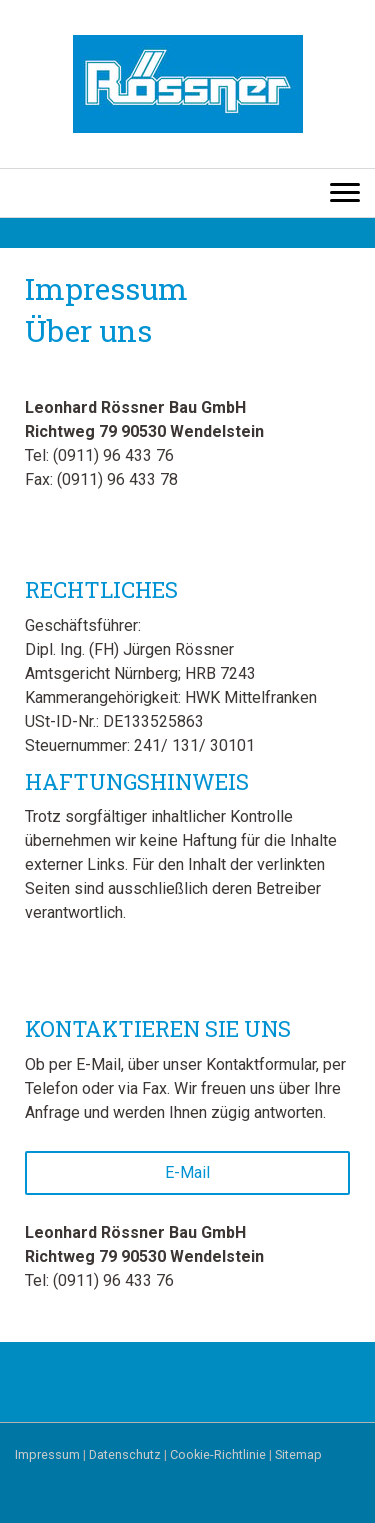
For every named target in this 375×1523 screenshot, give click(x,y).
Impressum (47, 1454)
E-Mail (187, 1172)
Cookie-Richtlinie (218, 1454)
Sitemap (298, 1454)
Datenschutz (125, 1454)
